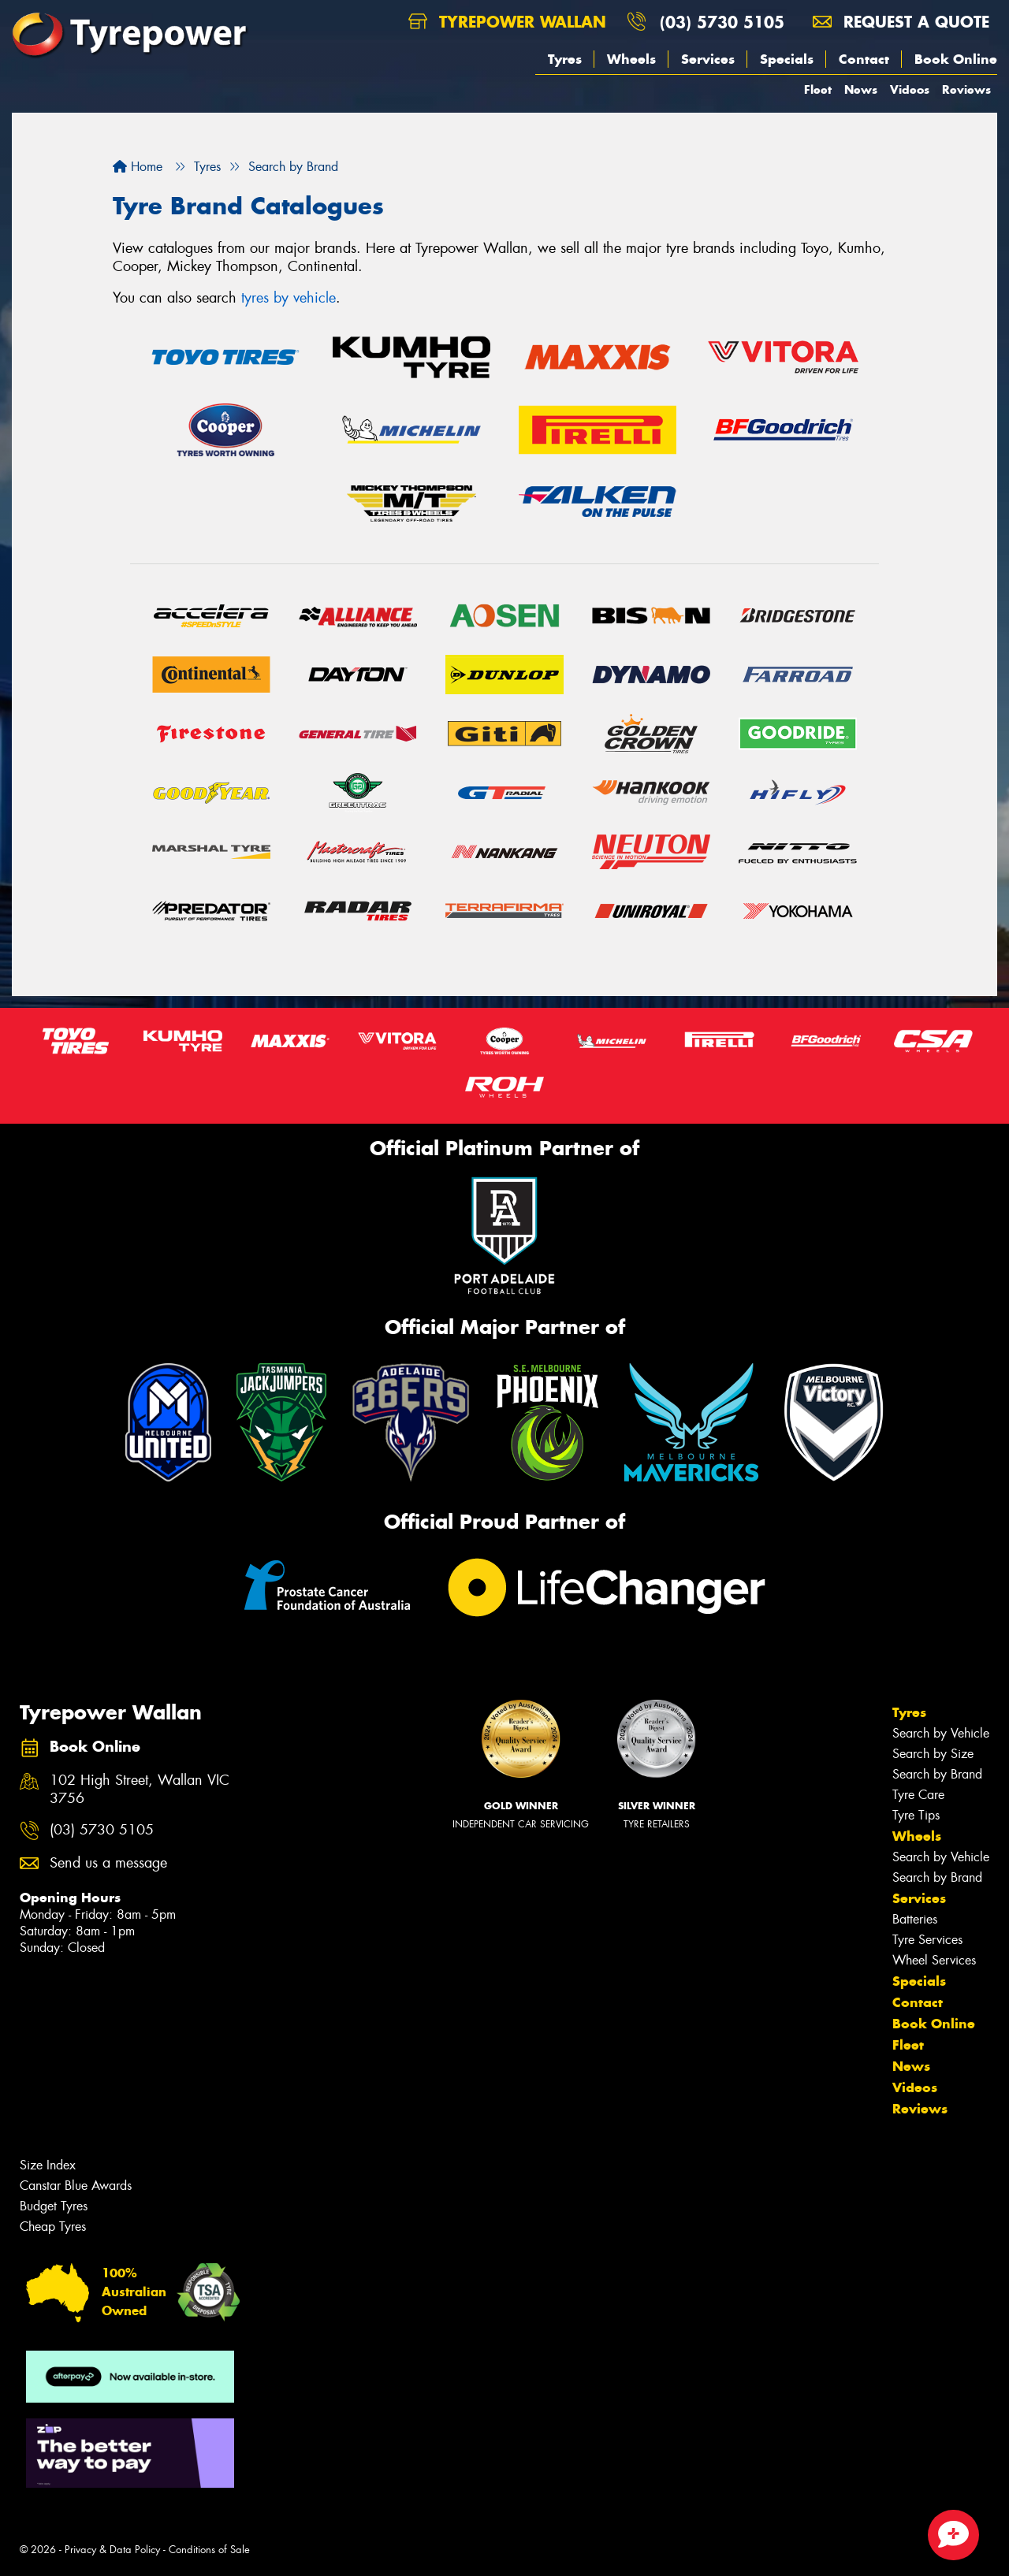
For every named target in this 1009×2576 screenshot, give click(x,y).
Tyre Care (918, 1794)
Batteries (914, 1919)
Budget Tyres (53, 2206)
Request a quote (901, 22)
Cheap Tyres (53, 2226)
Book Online (955, 59)
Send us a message (108, 1863)
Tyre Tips (916, 1815)
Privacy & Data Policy (112, 2549)
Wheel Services (934, 1960)
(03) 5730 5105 (722, 22)
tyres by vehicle (288, 297)
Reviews (966, 89)
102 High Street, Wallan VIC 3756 (139, 1789)
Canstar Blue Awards (76, 2185)
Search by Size (933, 1753)
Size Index (48, 2165)
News (860, 89)
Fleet (818, 89)
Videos (909, 89)
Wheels (631, 59)
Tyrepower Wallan (507, 22)
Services (708, 59)
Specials (787, 59)
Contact (864, 59)
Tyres (565, 59)
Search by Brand (937, 1774)
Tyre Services (927, 1939)
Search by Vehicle (940, 1733)
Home (137, 166)
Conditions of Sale (209, 2549)
